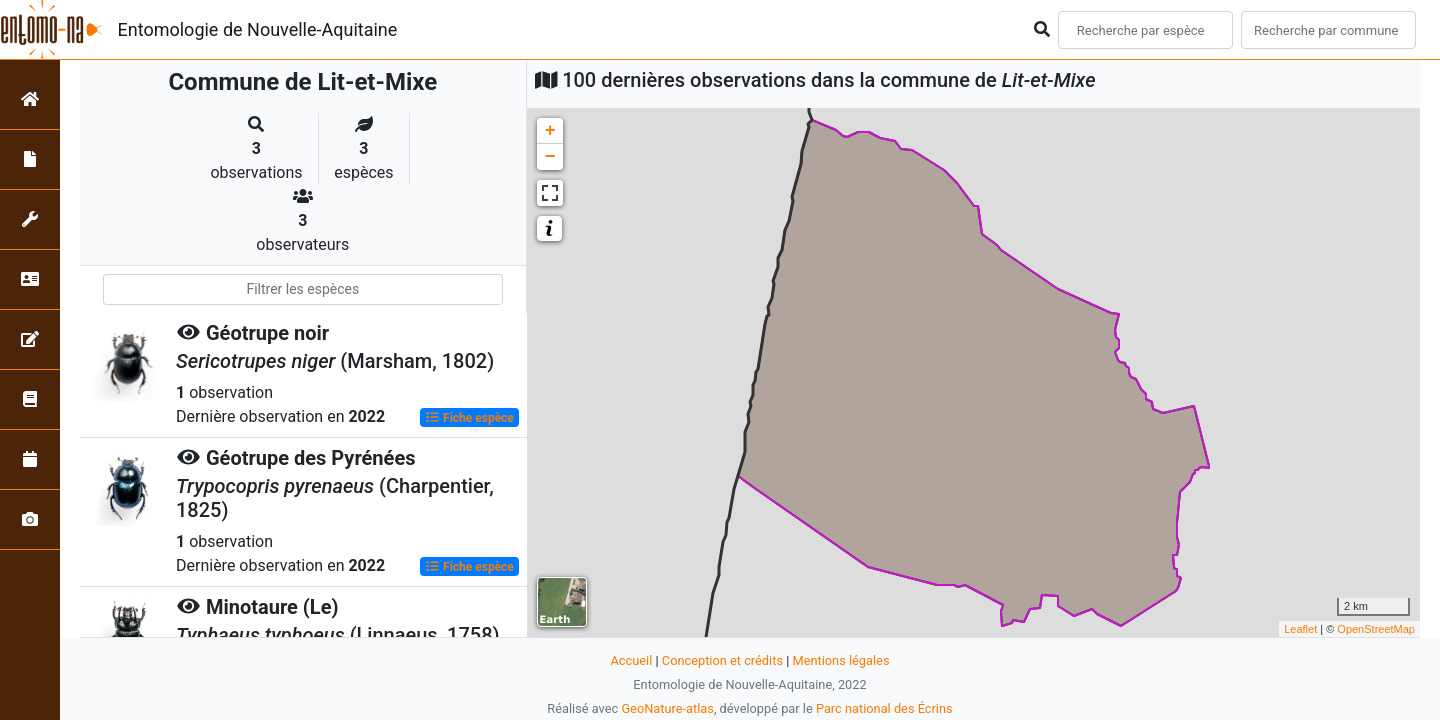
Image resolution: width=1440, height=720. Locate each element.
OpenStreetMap (1376, 629)
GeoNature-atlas (667, 708)
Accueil (632, 660)
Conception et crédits (722, 660)
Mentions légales (840, 660)
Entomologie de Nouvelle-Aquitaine (258, 29)
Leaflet (1300, 629)
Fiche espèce (469, 418)
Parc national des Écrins (884, 708)
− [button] (550, 157)
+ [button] (550, 131)
